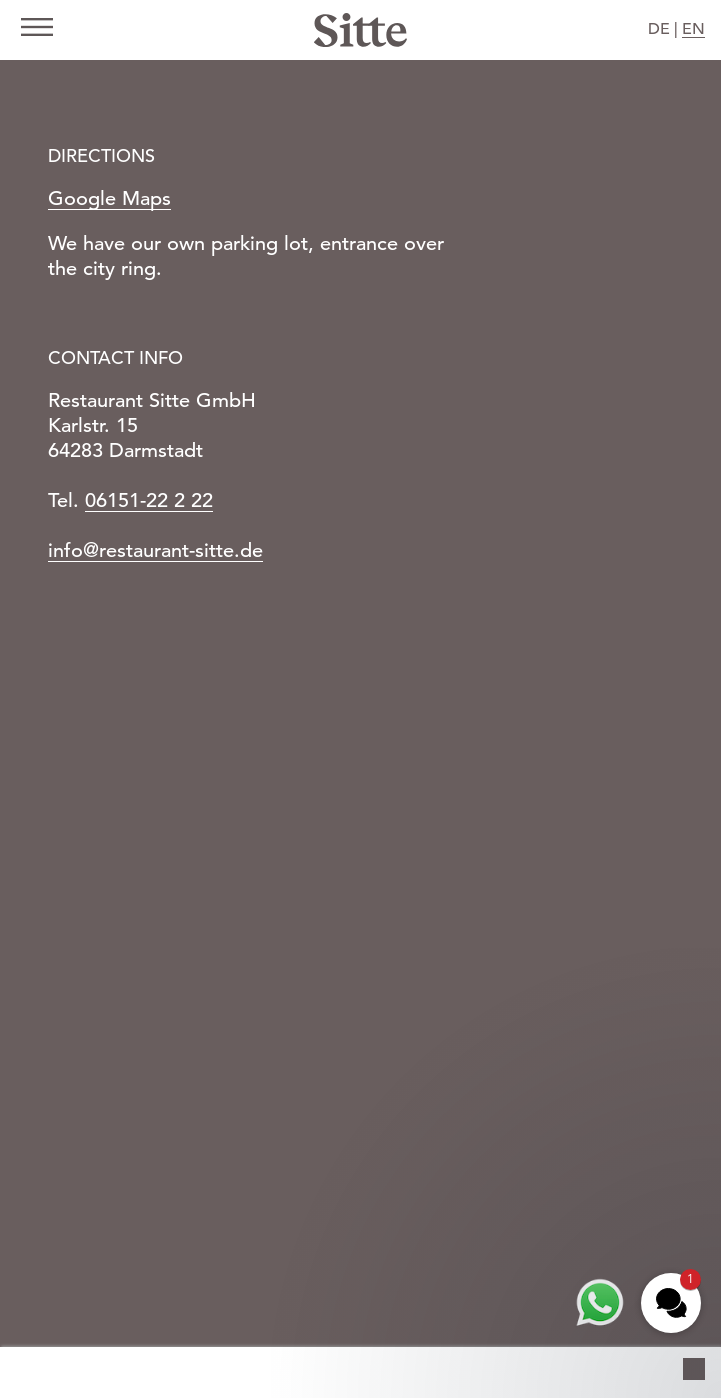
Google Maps (109, 198)
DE (659, 29)
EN (693, 29)
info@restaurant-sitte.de (155, 550)
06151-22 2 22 (149, 500)
